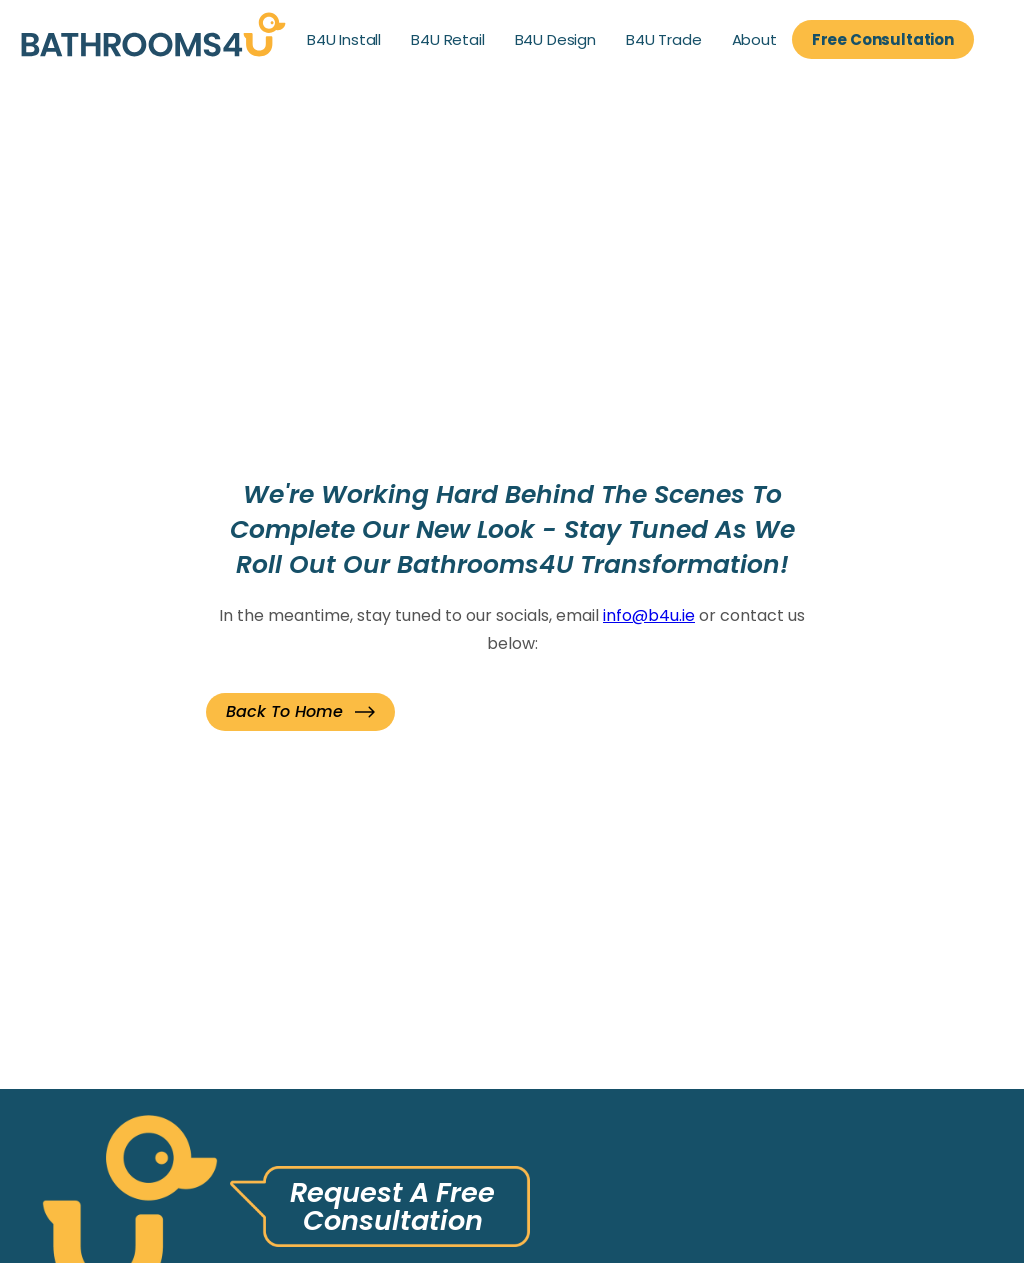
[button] (300, 712)
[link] (153, 39)
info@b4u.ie (649, 615)
